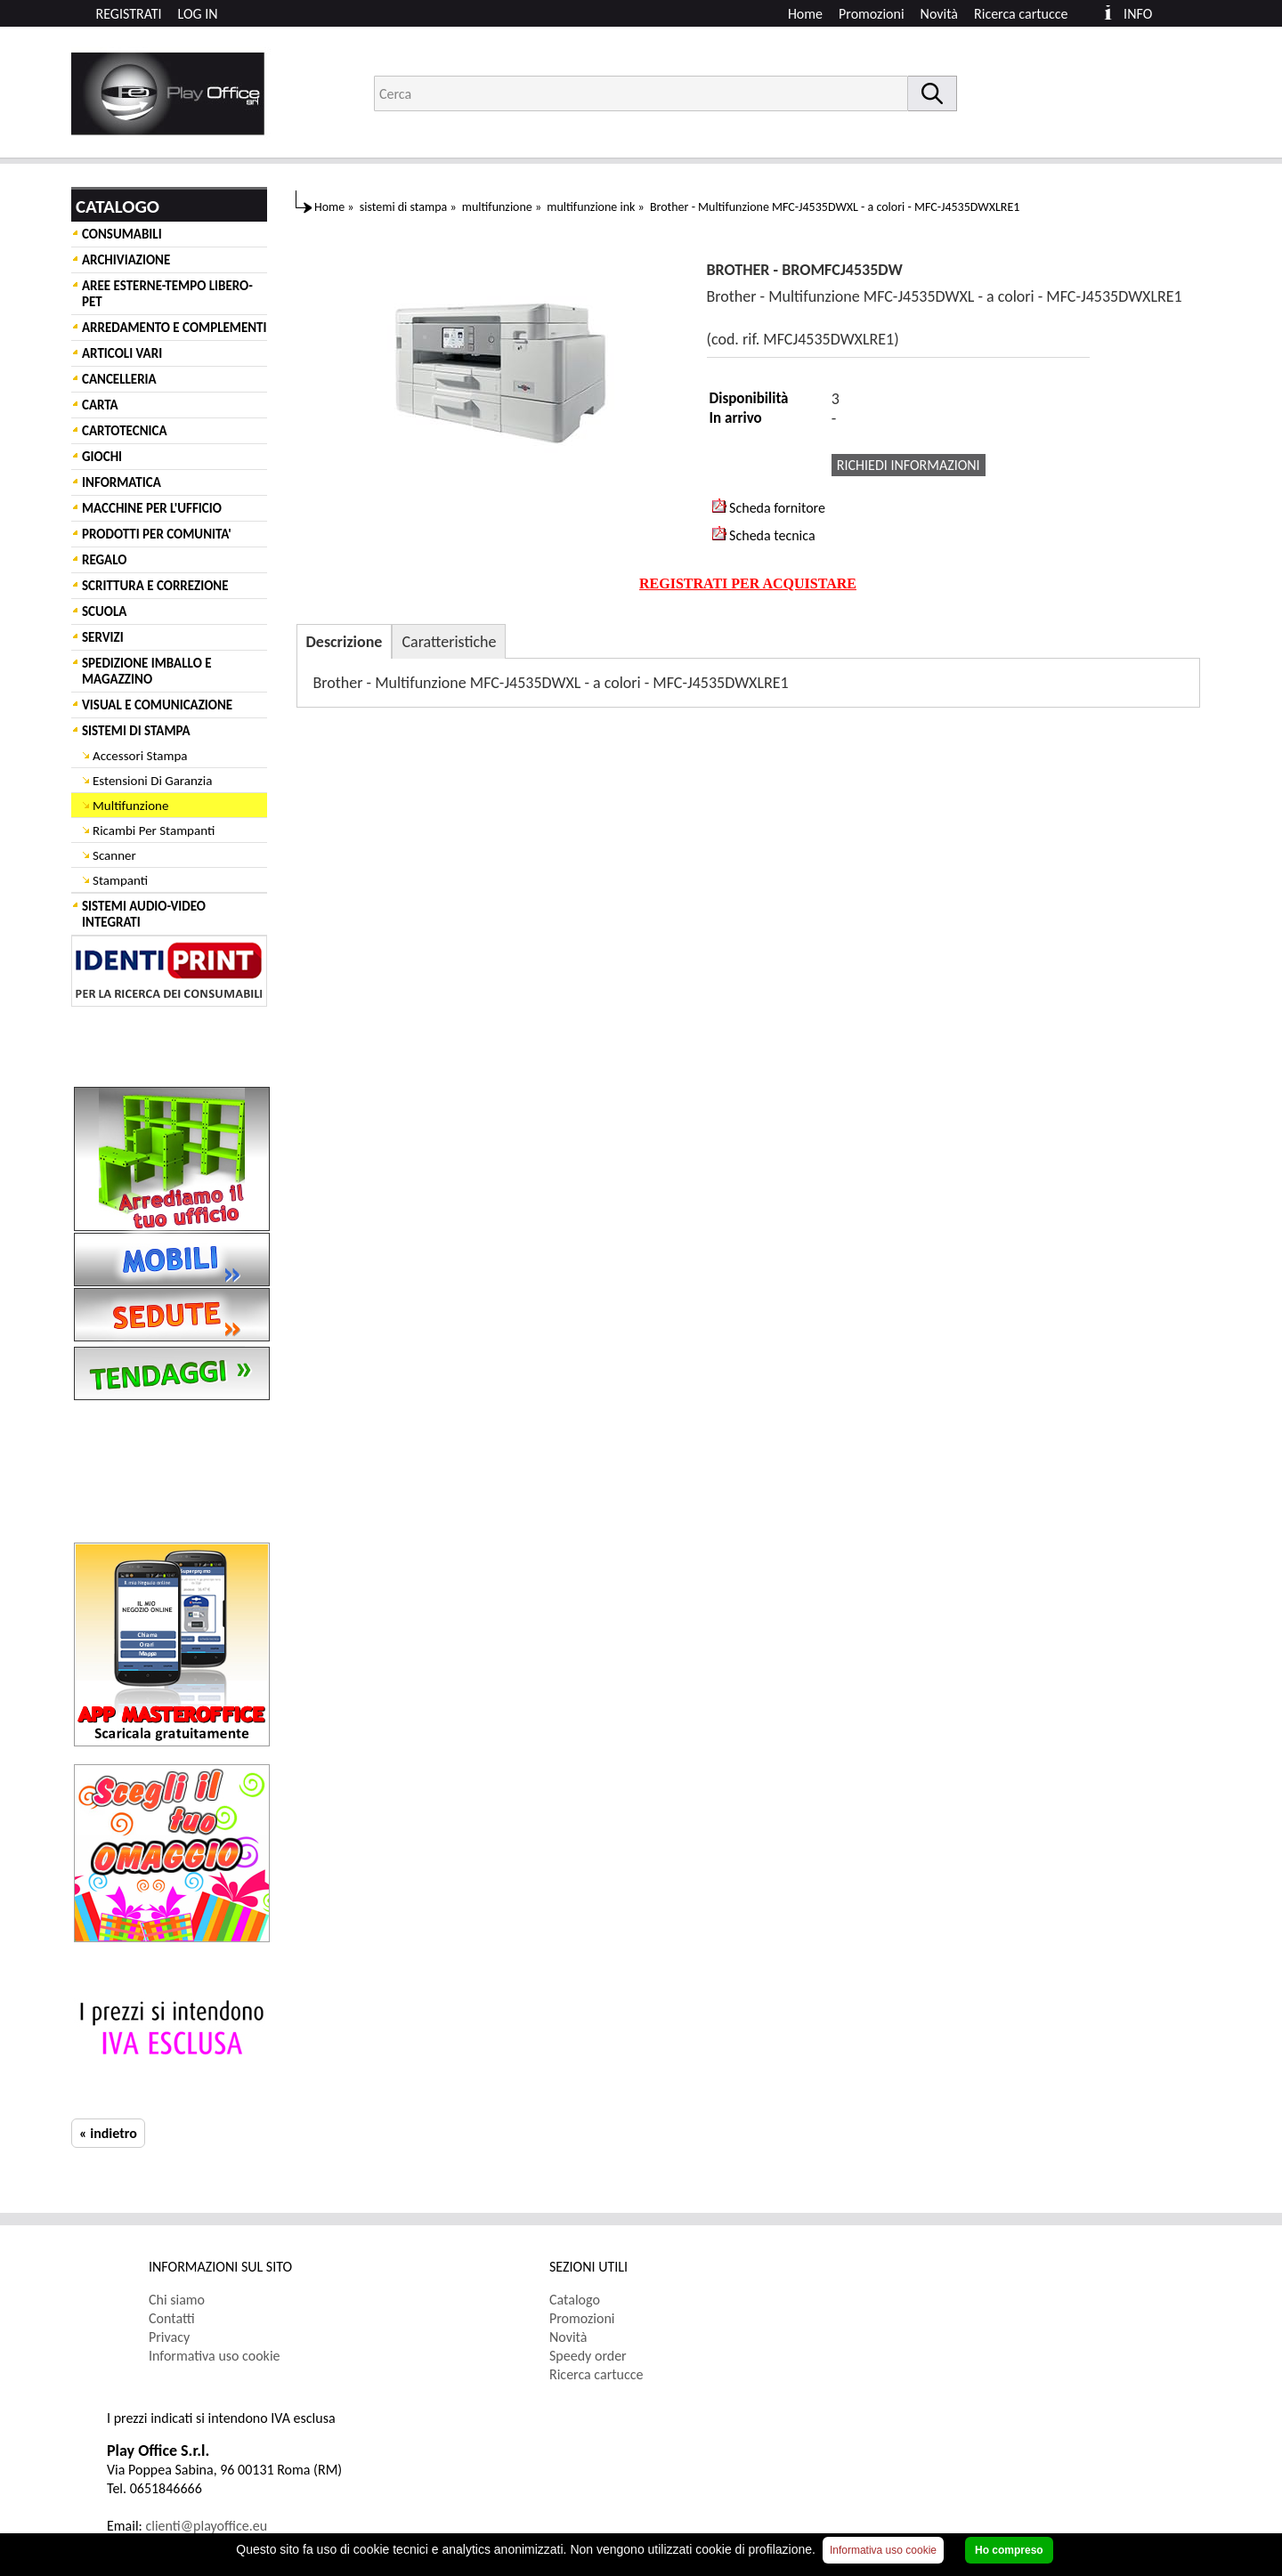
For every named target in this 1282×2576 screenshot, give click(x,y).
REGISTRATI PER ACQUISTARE (747, 583)
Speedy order (588, 2355)
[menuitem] (1028, 13)
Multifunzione (130, 806)
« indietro (108, 2133)
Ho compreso (1009, 2550)
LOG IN (198, 13)
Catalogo (574, 2299)
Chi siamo (177, 2299)
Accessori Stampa (140, 756)
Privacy (169, 2337)
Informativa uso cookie (214, 2355)
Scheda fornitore (768, 507)
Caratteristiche (449, 642)
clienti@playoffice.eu (207, 2525)
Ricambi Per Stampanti (154, 830)
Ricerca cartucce (1020, 13)
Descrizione (344, 642)
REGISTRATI (129, 13)
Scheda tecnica (763, 535)
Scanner (114, 855)
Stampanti (120, 880)
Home (805, 13)
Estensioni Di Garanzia (152, 781)
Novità (939, 13)
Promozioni (872, 13)
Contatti (172, 2318)
